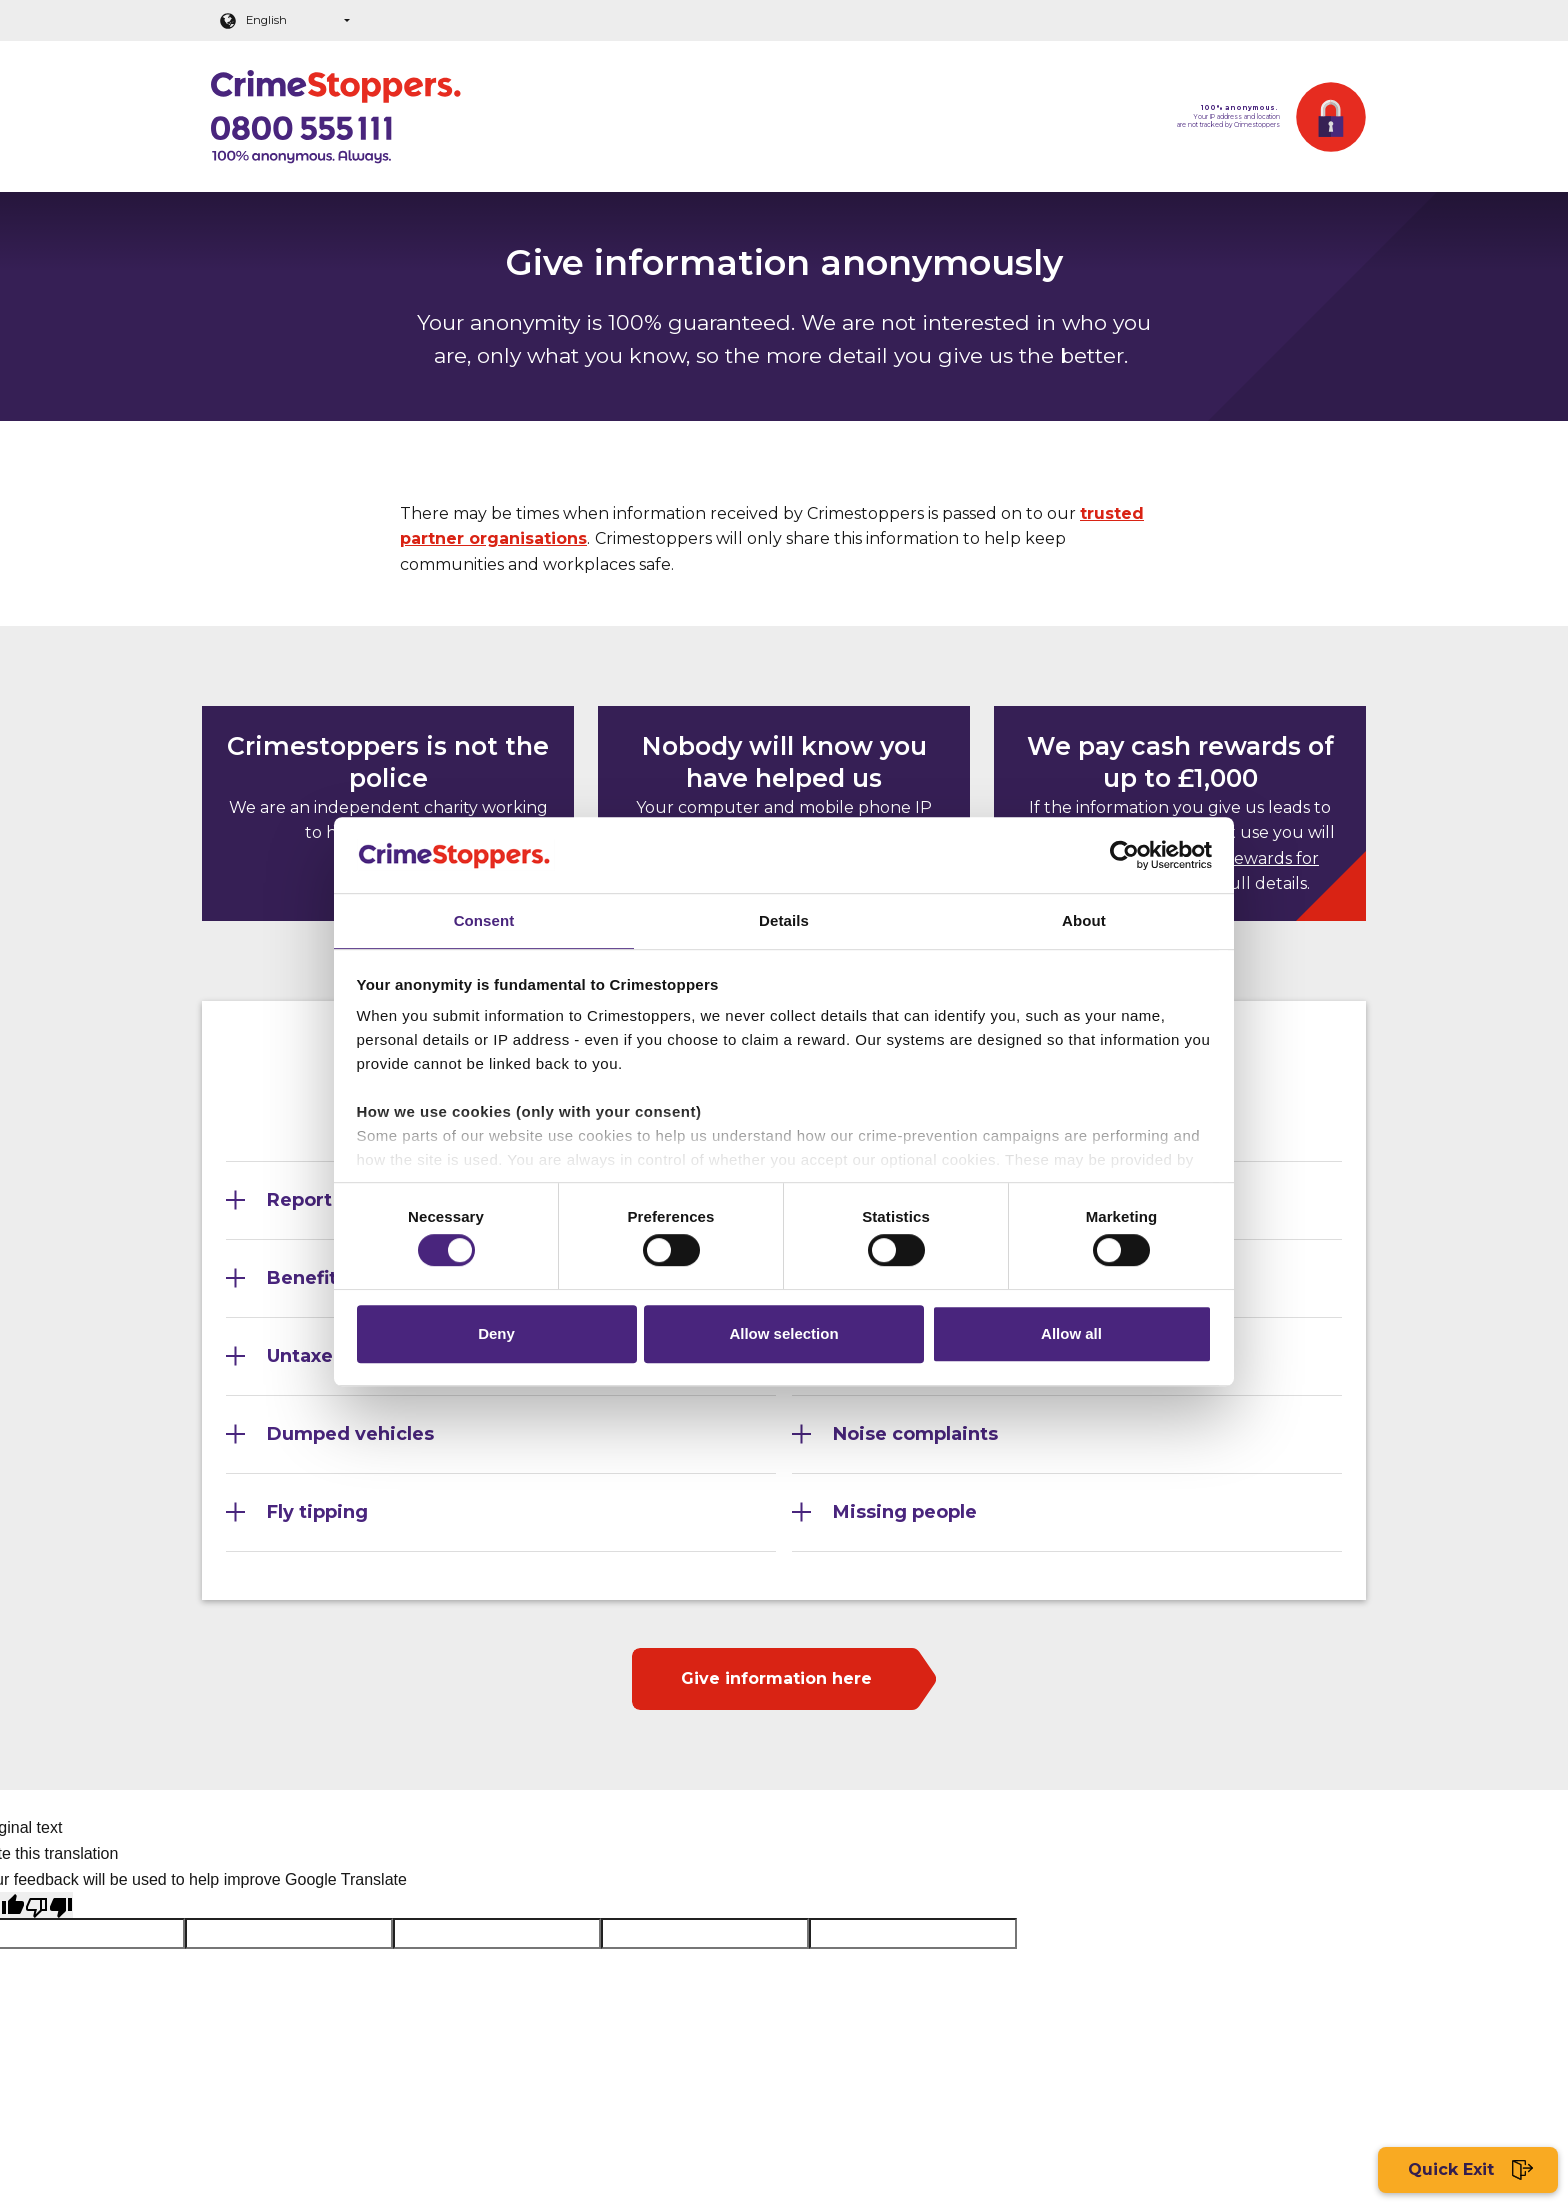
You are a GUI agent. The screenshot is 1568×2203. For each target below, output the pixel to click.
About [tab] (1084, 916)
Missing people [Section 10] (905, 1512)
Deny (496, 1337)
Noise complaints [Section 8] (915, 1434)
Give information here (776, 1678)
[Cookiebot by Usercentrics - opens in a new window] (1124, 851)
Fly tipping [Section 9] (317, 1512)
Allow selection (783, 1337)
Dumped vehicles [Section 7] (350, 1434)
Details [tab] (784, 916)
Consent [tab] (484, 916)
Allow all (1071, 1337)
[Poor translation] (49, 1905)
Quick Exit (1468, 2170)
